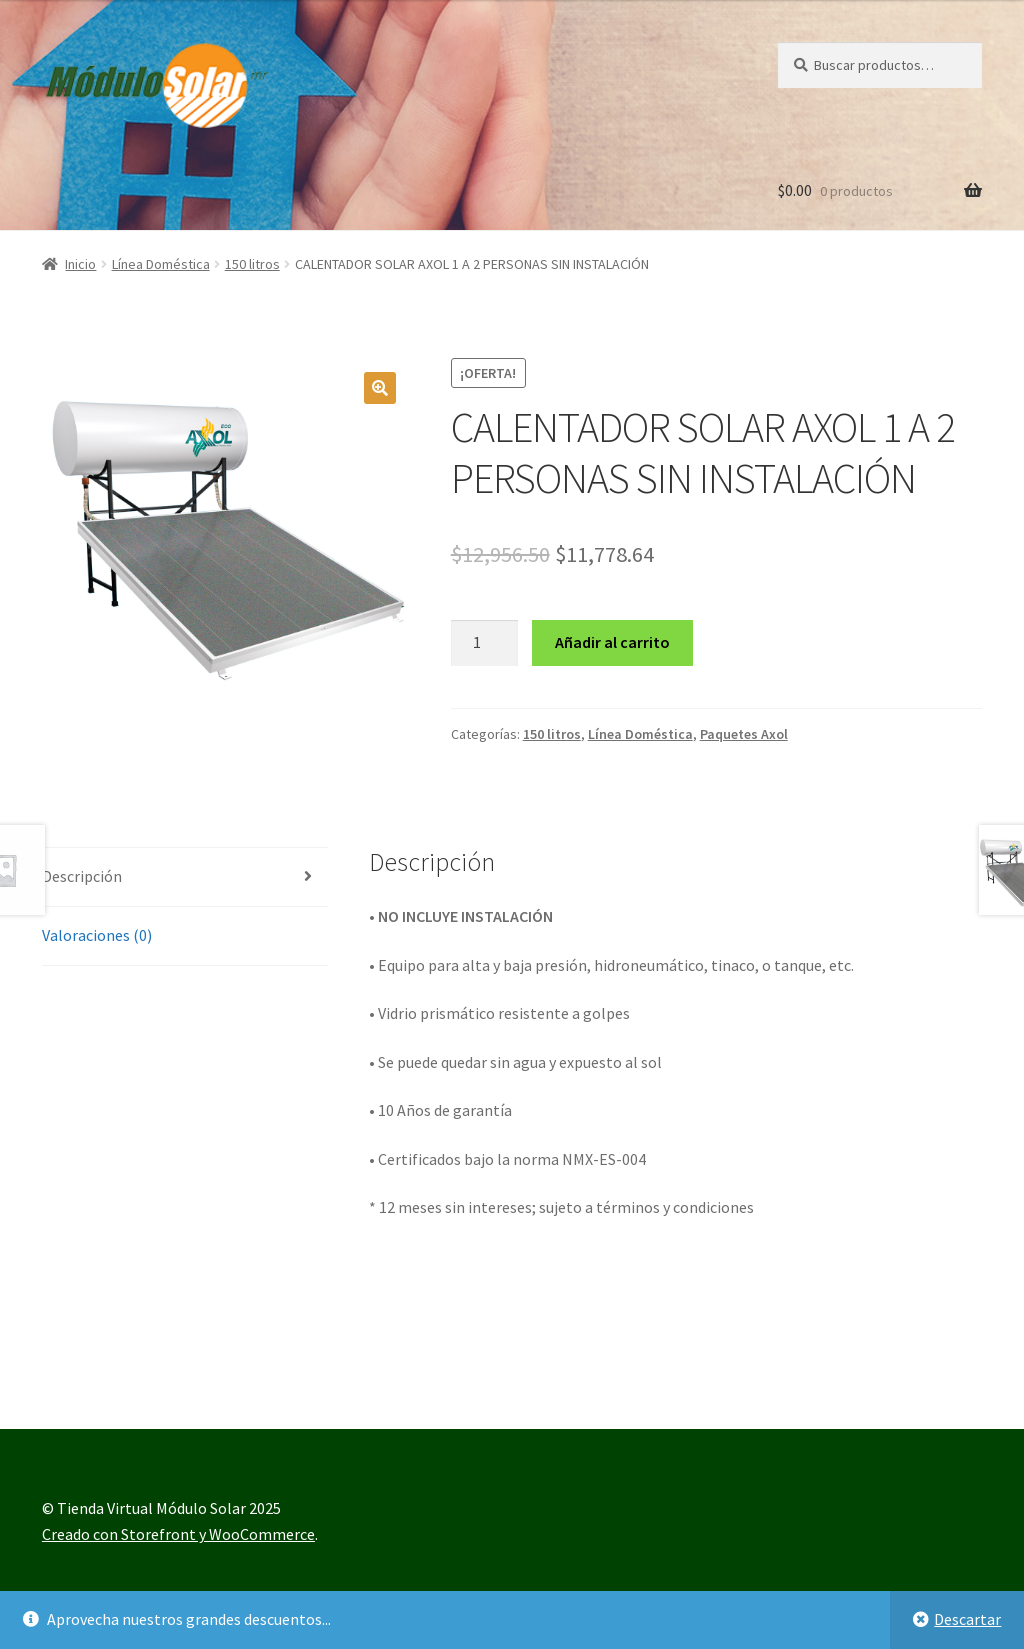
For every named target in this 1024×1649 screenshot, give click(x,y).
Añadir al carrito (612, 642)
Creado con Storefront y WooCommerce (178, 1534)
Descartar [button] (967, 1619)
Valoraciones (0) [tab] (97, 935)
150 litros (252, 264)
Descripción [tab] (82, 876)
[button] (380, 388)
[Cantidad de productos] (485, 643)
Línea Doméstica (161, 264)
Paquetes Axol (744, 734)
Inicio (80, 264)
